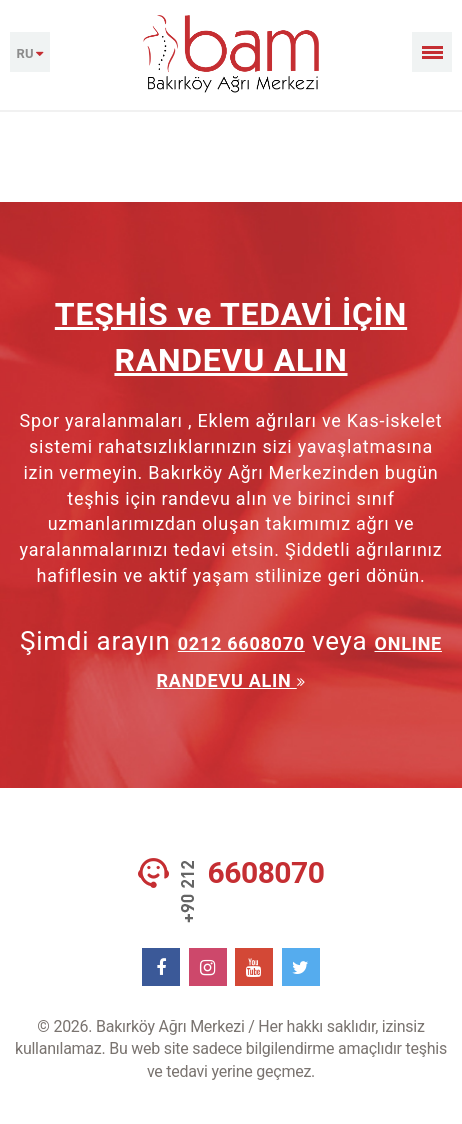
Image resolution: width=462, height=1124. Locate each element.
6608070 (266, 873)
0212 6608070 (241, 643)
